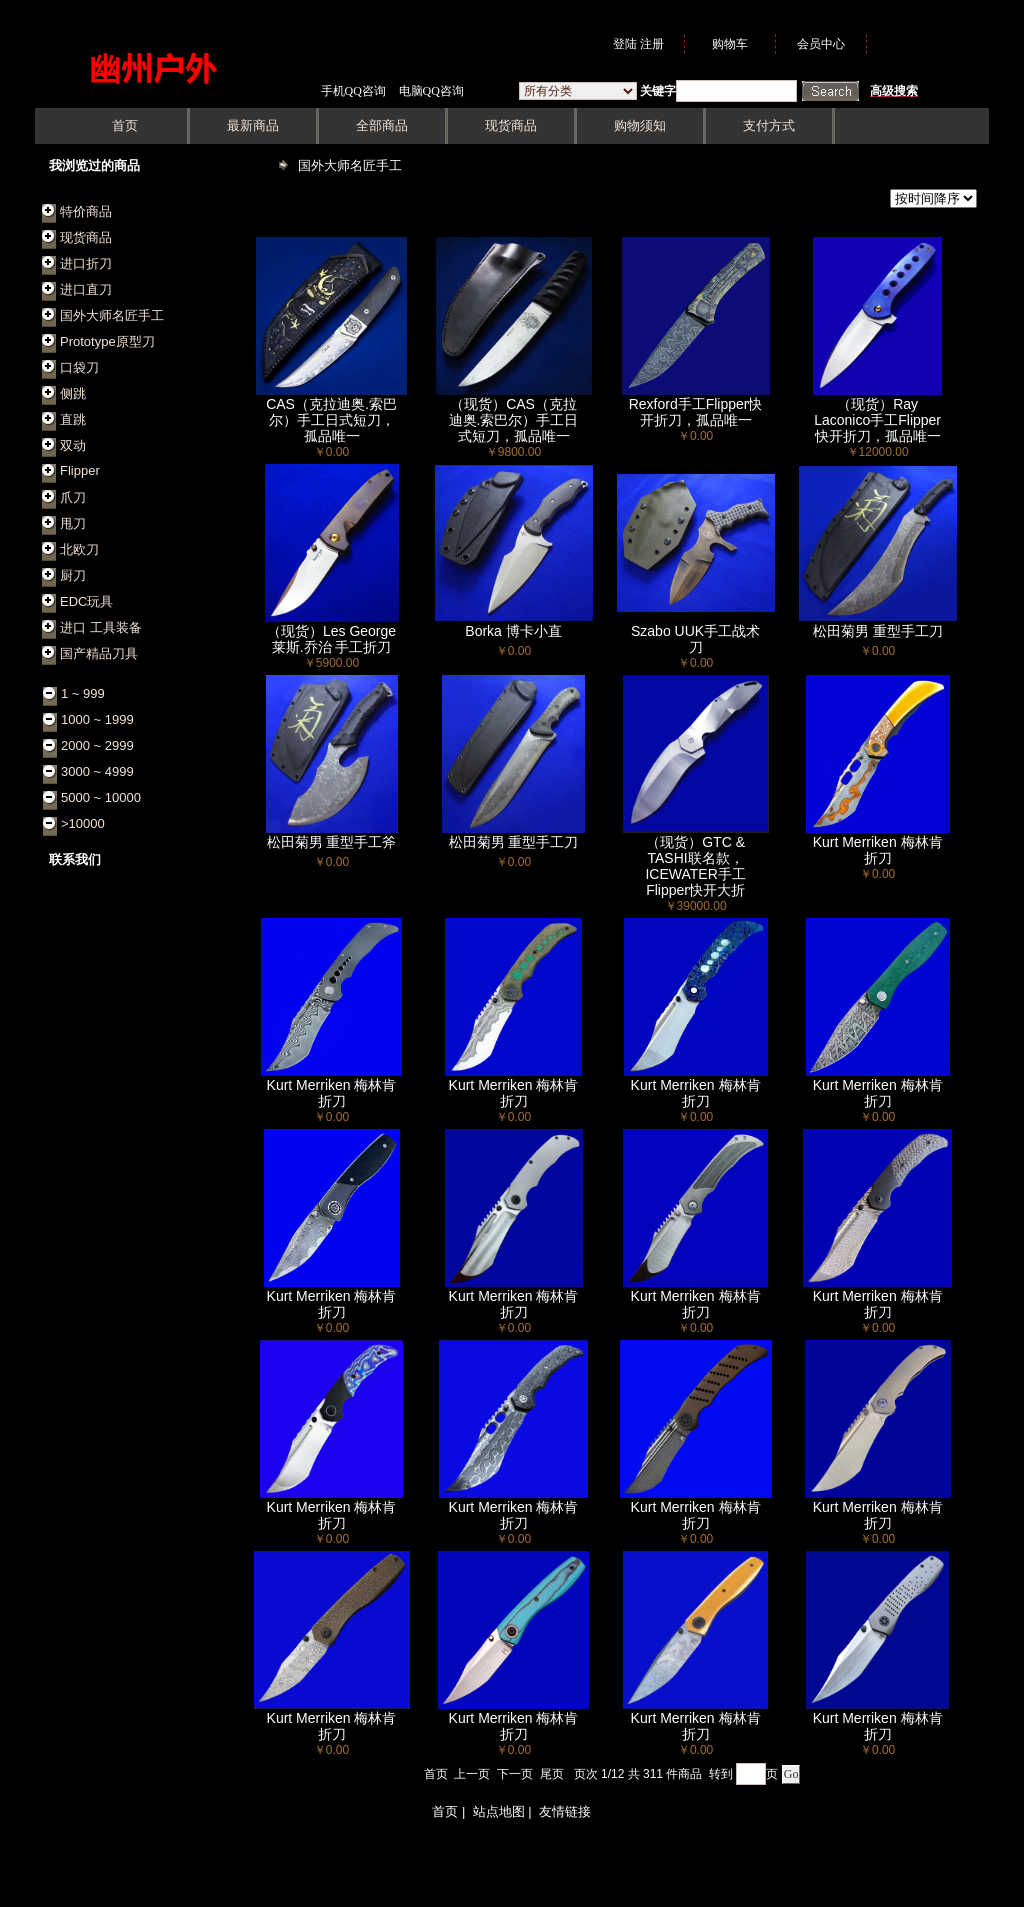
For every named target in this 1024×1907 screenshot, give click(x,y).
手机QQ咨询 (353, 91)
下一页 (515, 1774)
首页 (436, 1774)
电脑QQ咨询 (431, 91)
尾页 (552, 1774)
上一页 (472, 1774)
